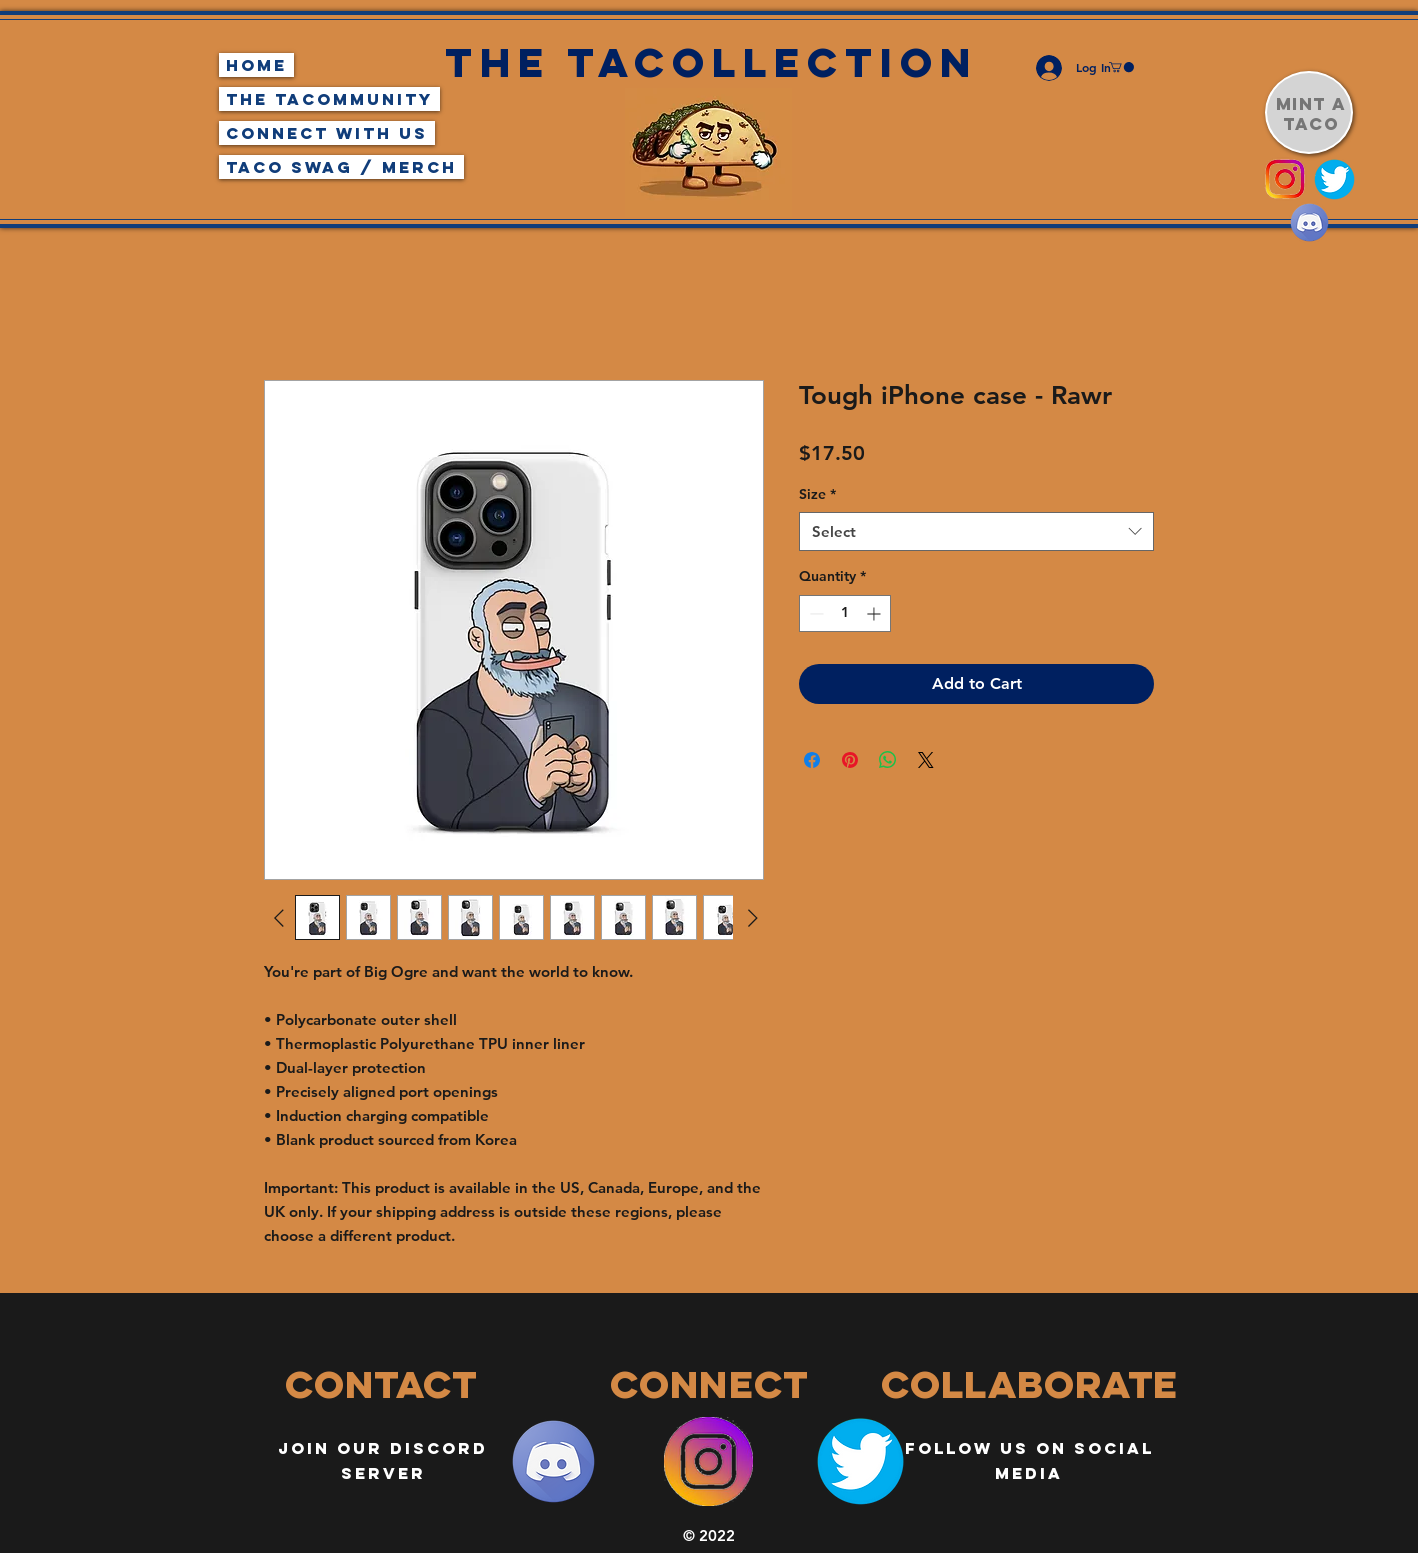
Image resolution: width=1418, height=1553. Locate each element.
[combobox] (976, 531)
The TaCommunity (329, 99)
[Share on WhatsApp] (888, 760)
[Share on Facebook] (812, 760)
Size (817, 494)
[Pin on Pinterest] (850, 760)
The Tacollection (711, 62)
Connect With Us (327, 133)
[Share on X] (926, 760)
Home (256, 65)
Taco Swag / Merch (341, 167)
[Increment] (875, 613)
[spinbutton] (845, 613)
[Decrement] (814, 613)
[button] (1121, 67)
